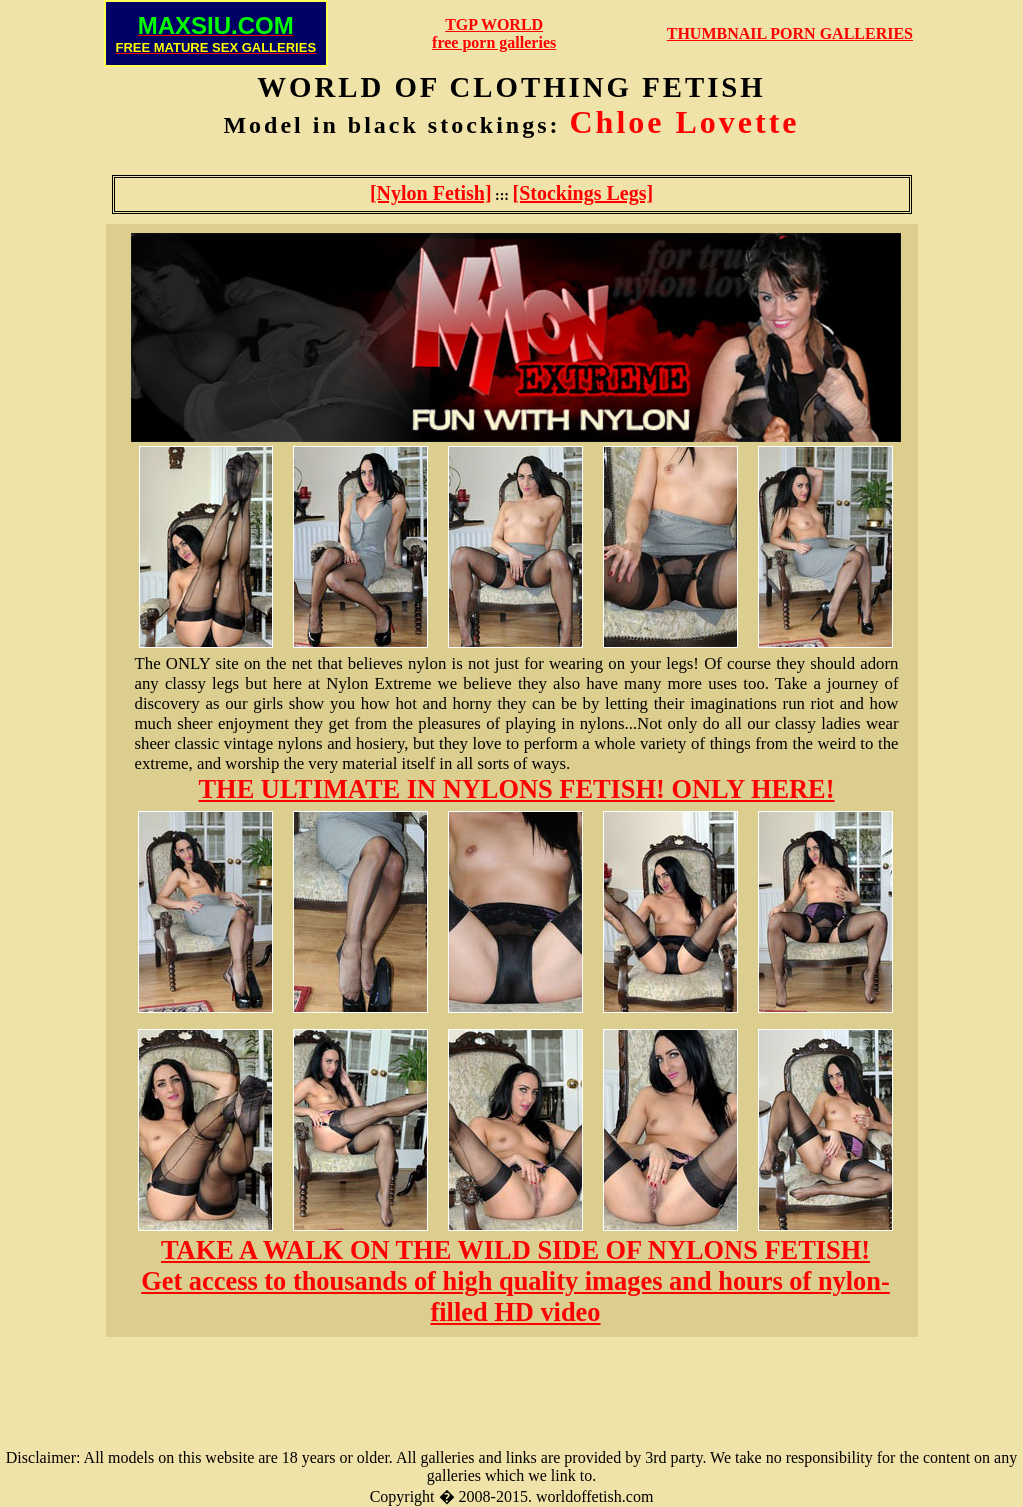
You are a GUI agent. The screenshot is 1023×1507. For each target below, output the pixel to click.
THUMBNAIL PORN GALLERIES (790, 33)
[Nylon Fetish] (431, 193)
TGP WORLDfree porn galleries (494, 33)
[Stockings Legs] (583, 193)
